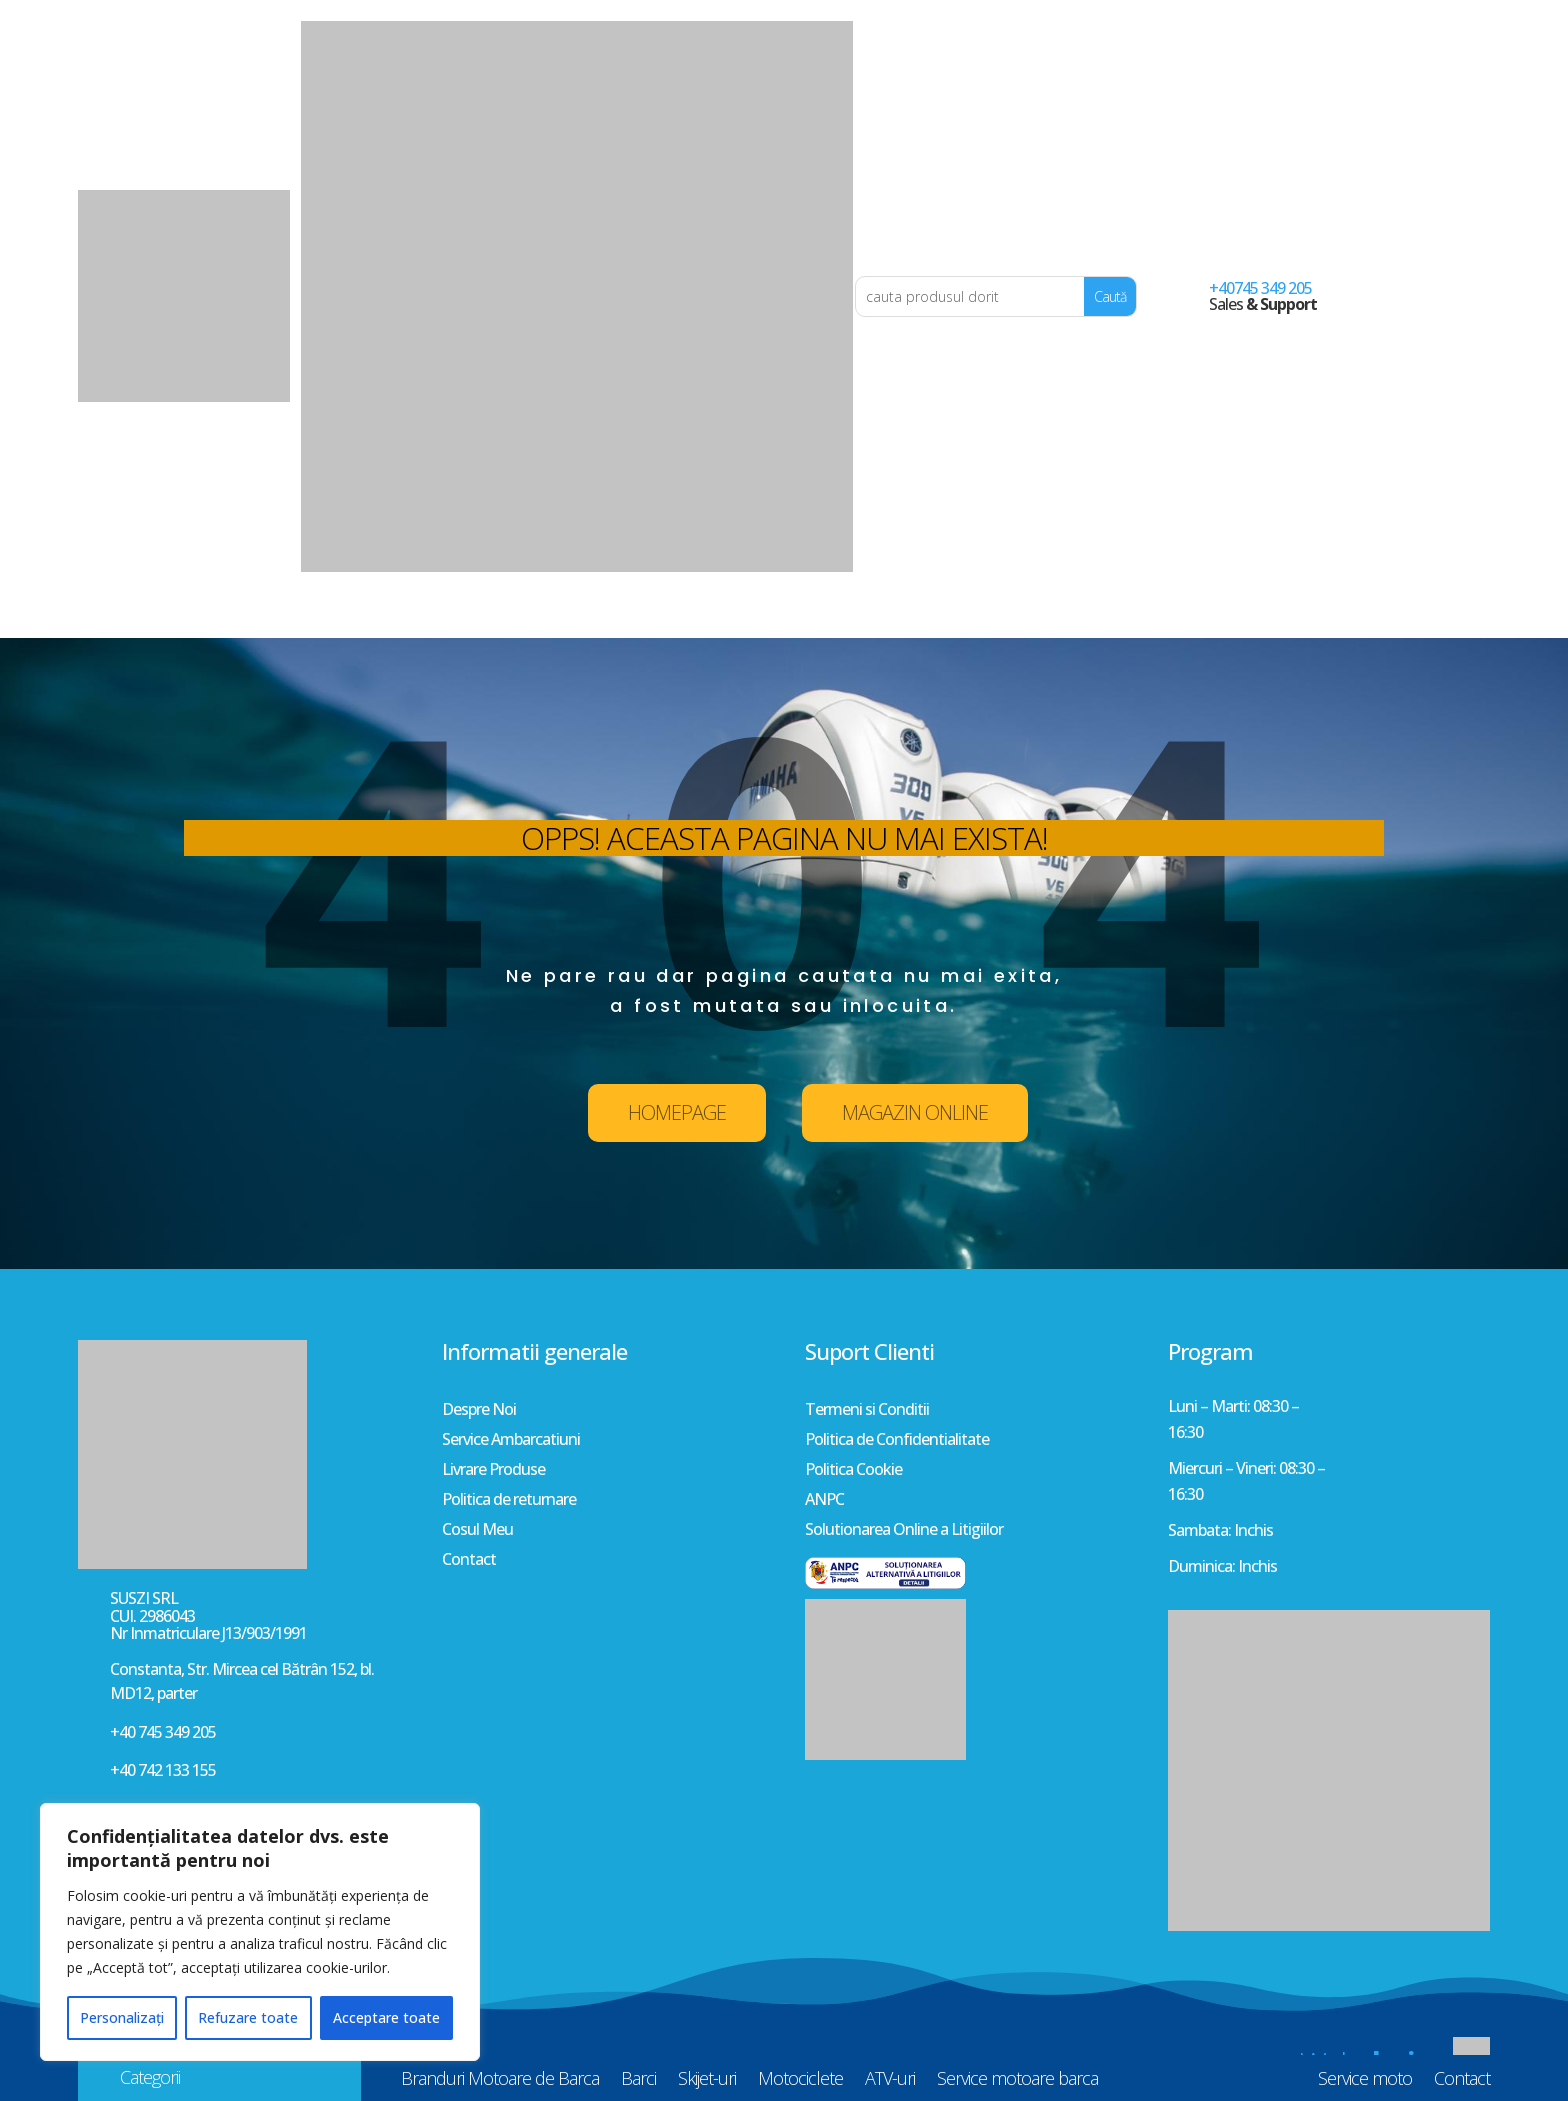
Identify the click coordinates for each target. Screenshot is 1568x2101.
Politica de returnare (509, 1501)
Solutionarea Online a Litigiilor (904, 1531)
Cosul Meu (477, 1531)
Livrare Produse (493, 1471)
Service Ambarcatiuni (511, 1441)
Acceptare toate (386, 2017)
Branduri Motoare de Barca (500, 619)
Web (1373, 2062)
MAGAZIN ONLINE (915, 1112)
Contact (1462, 619)
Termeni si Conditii (867, 1411)
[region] (260, 1932)
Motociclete (800, 619)
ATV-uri (890, 619)
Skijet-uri (707, 619)
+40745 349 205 (1260, 288)
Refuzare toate (248, 2017)
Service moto (1365, 619)
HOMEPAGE (677, 1112)
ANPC (824, 1501)
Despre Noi (479, 1411)
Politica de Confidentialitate (897, 1441)
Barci (638, 619)
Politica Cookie (853, 1471)
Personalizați (122, 2017)
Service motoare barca (1017, 619)
